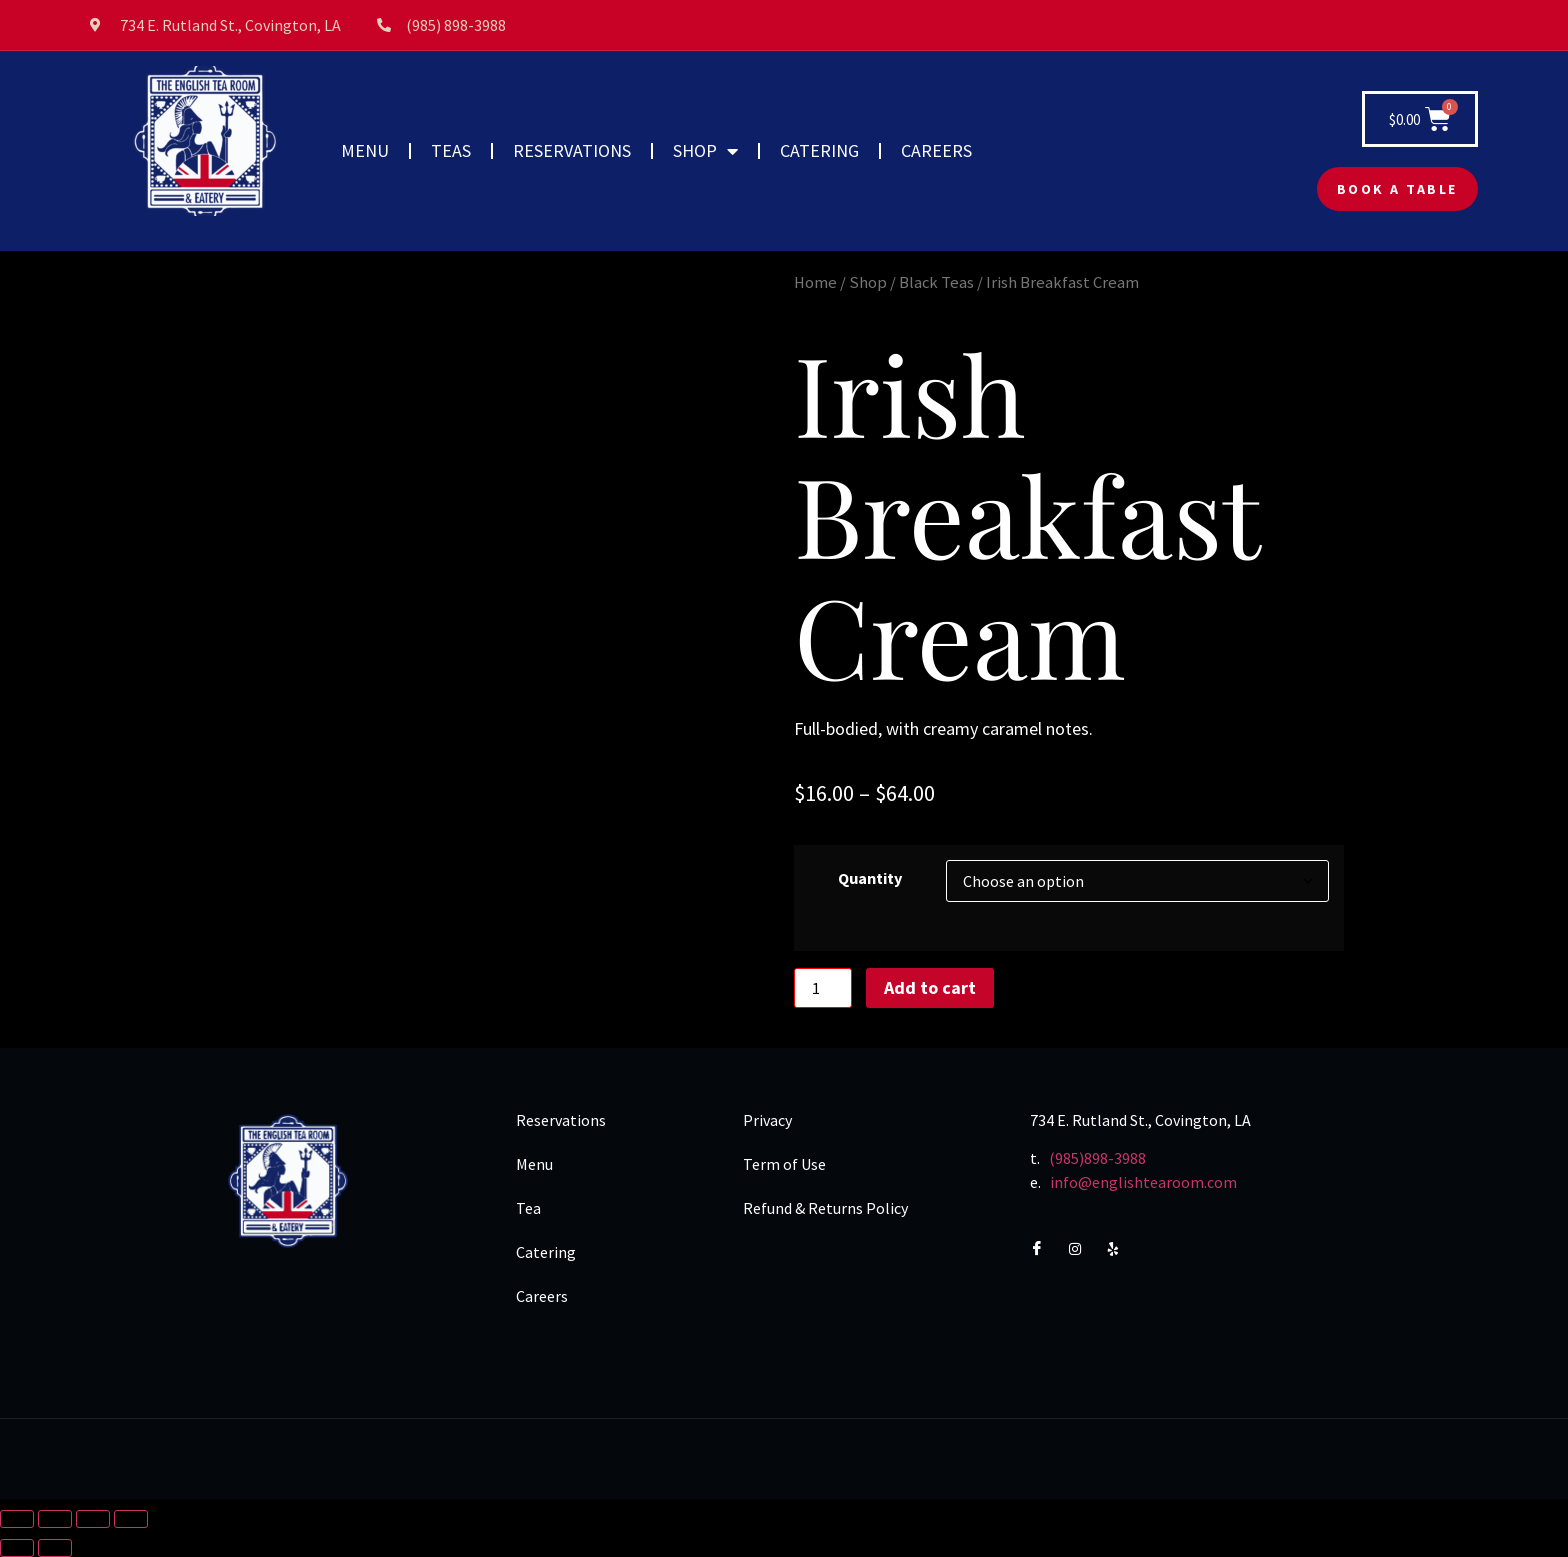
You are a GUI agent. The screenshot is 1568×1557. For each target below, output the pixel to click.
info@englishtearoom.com (1143, 1182)
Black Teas (936, 282)
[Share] (93, 1519)
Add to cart (930, 987)
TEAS (451, 150)
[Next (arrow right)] (55, 1548)
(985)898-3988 (1097, 1158)
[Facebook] (1045, 1249)
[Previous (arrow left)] (17, 1548)
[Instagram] (1084, 1249)
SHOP (705, 151)
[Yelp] (1123, 1249)
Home (815, 282)
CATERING (819, 150)
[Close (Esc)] (131, 1519)
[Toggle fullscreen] (55, 1519)
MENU (365, 150)
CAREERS (936, 150)
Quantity (870, 878)
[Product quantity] (823, 988)
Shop (868, 282)
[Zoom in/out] (17, 1519)
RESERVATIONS (572, 150)
